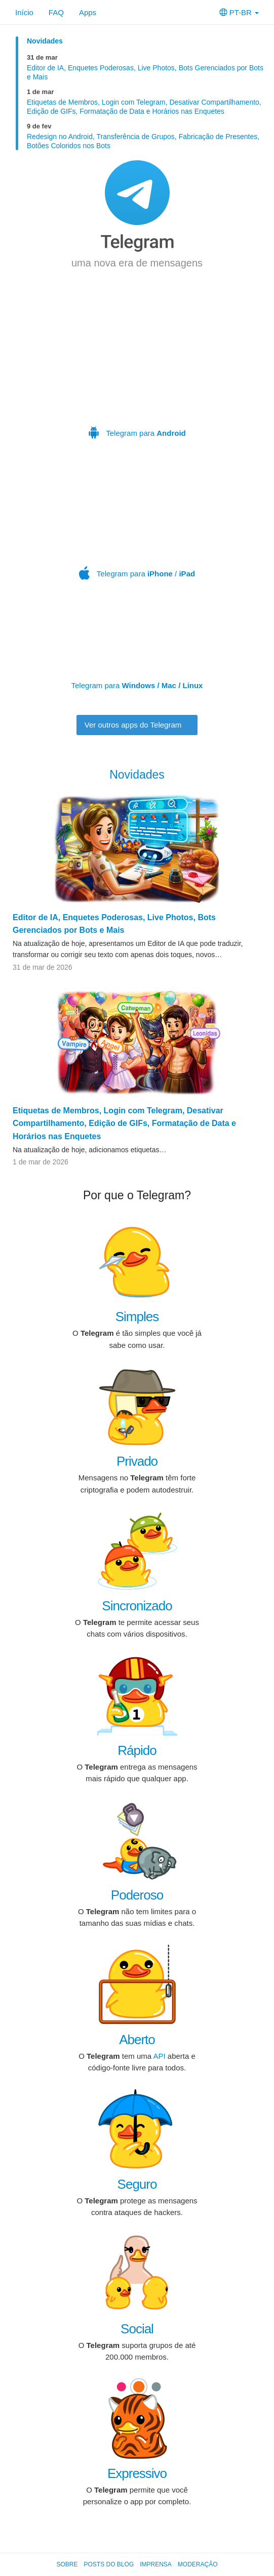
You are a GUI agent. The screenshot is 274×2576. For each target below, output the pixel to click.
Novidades (45, 41)
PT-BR (239, 12)
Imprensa (156, 2564)
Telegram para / (139, 521)
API (159, 2056)
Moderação (198, 2564)
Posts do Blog (109, 2564)
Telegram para (137, 367)
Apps (87, 12)
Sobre (66, 2564)
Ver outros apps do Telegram (137, 724)
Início (24, 12)
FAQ (56, 12)
